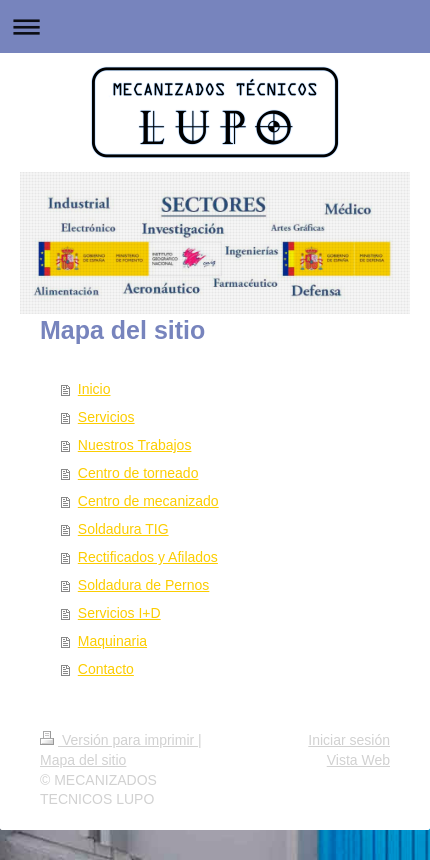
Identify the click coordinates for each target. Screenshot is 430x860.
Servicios (106, 417)
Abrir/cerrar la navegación (215, 26)
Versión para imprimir (119, 740)
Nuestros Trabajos (135, 445)
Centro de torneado (138, 473)
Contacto (106, 669)
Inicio (94, 389)
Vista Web (358, 760)
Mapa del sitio (83, 760)
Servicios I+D (119, 613)
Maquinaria (112, 641)
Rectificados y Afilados (148, 557)
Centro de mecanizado (148, 501)
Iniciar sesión (349, 740)
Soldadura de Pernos (144, 585)
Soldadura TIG (123, 529)
